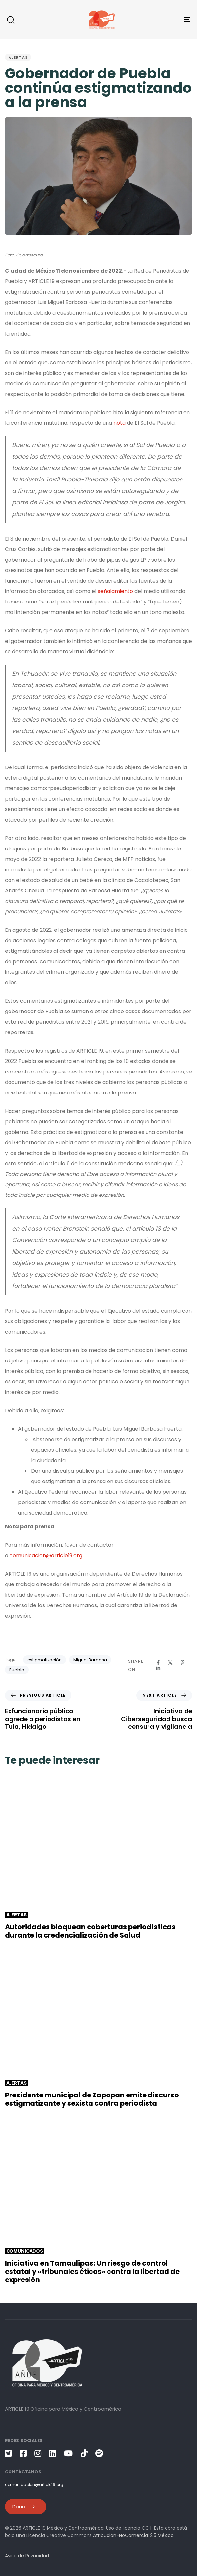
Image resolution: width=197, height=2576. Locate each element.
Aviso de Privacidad (27, 2555)
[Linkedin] (158, 1668)
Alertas (18, 57)
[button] (10, 20)
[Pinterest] (182, 1662)
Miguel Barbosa (90, 1660)
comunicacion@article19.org (46, 1555)
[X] (170, 1662)
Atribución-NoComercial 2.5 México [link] (133, 2535)
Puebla (16, 1670)
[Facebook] (158, 1662)
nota (120, 423)
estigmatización (44, 1660)
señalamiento (115, 591)
